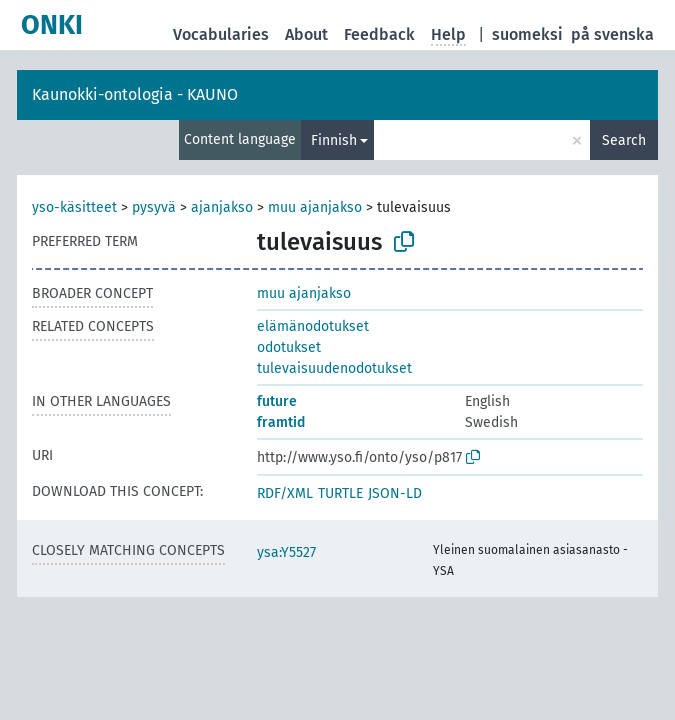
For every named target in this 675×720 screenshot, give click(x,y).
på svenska (612, 34)
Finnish (334, 140)
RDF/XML (285, 493)
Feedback (379, 34)
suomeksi (527, 34)
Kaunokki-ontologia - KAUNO (135, 94)
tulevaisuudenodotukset (334, 368)
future (277, 401)
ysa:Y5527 (286, 552)
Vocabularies (221, 34)
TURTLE (340, 493)
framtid (281, 422)
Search (624, 140)
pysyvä (154, 207)
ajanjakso (222, 207)
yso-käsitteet (74, 207)
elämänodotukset (313, 326)
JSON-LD (395, 493)
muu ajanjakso (315, 207)
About (306, 34)
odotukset (289, 347)
